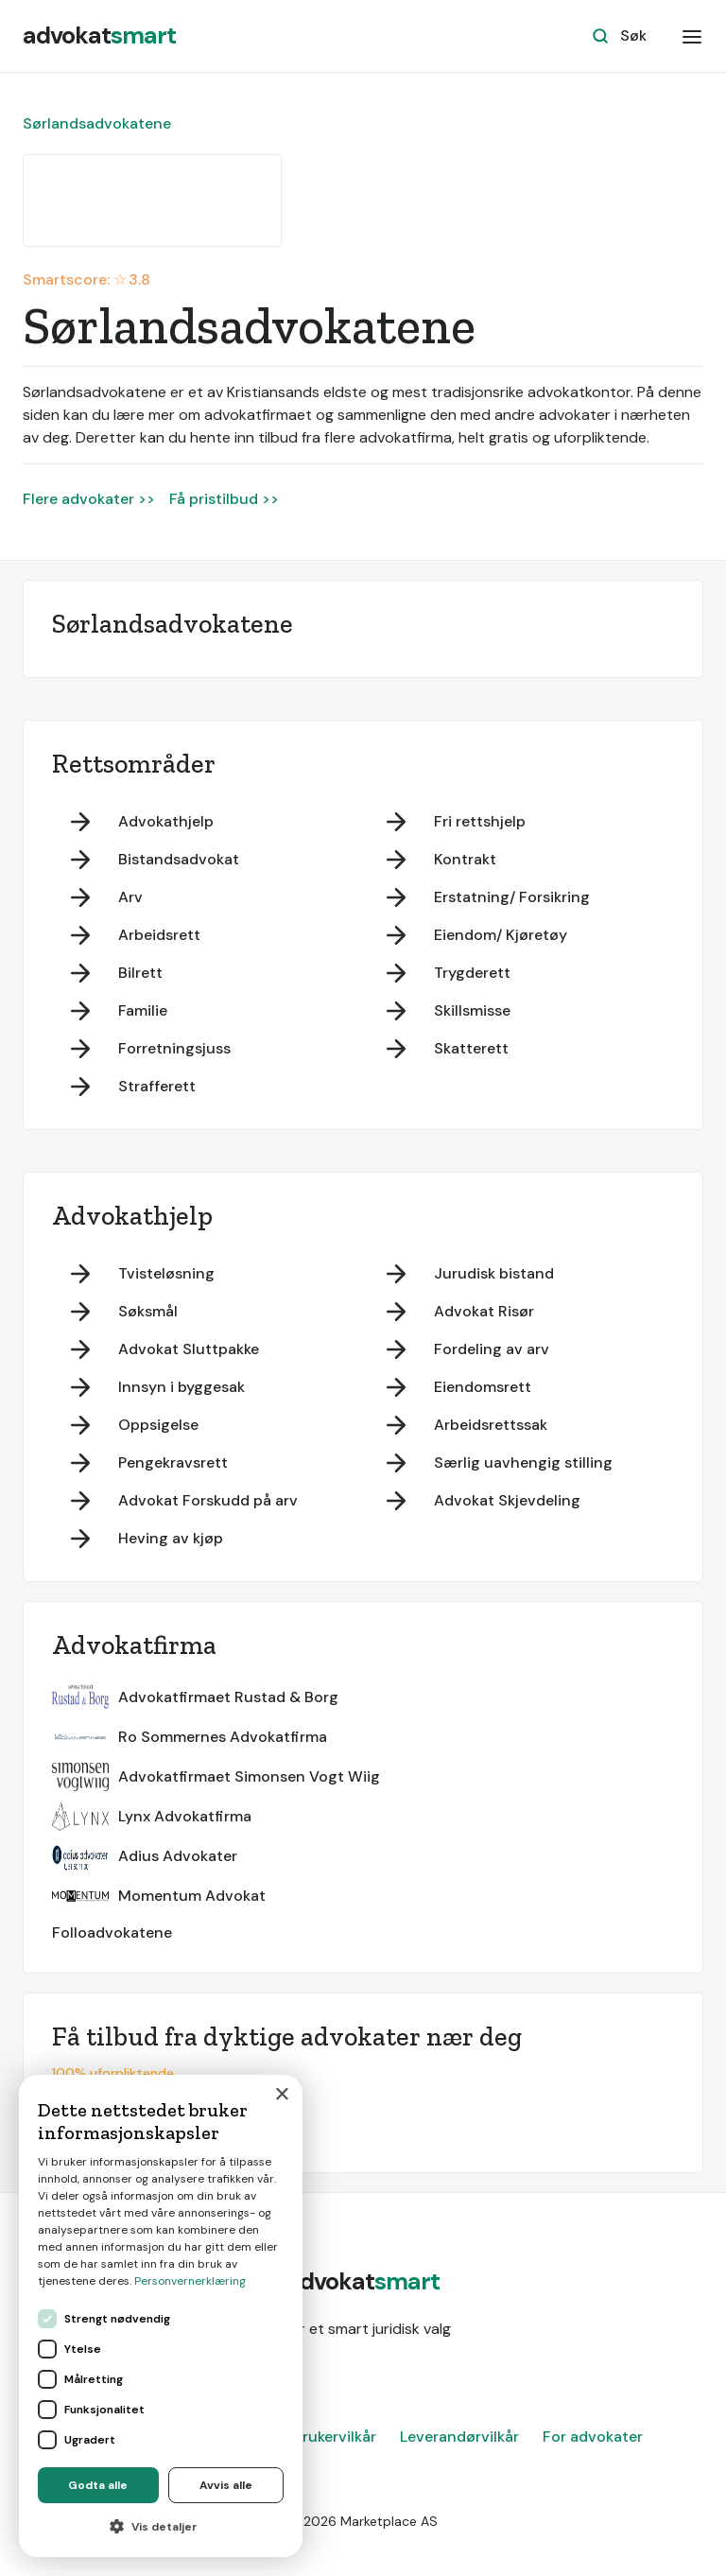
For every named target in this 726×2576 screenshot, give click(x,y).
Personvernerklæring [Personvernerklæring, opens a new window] (190, 2281)
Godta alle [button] (98, 2485)
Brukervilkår (334, 2436)
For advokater (593, 2436)
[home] (99, 36)
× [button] (281, 2095)
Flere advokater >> (89, 499)
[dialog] (160, 2316)
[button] (692, 36)
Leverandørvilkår (459, 2436)
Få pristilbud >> (224, 499)
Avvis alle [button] (225, 2485)
